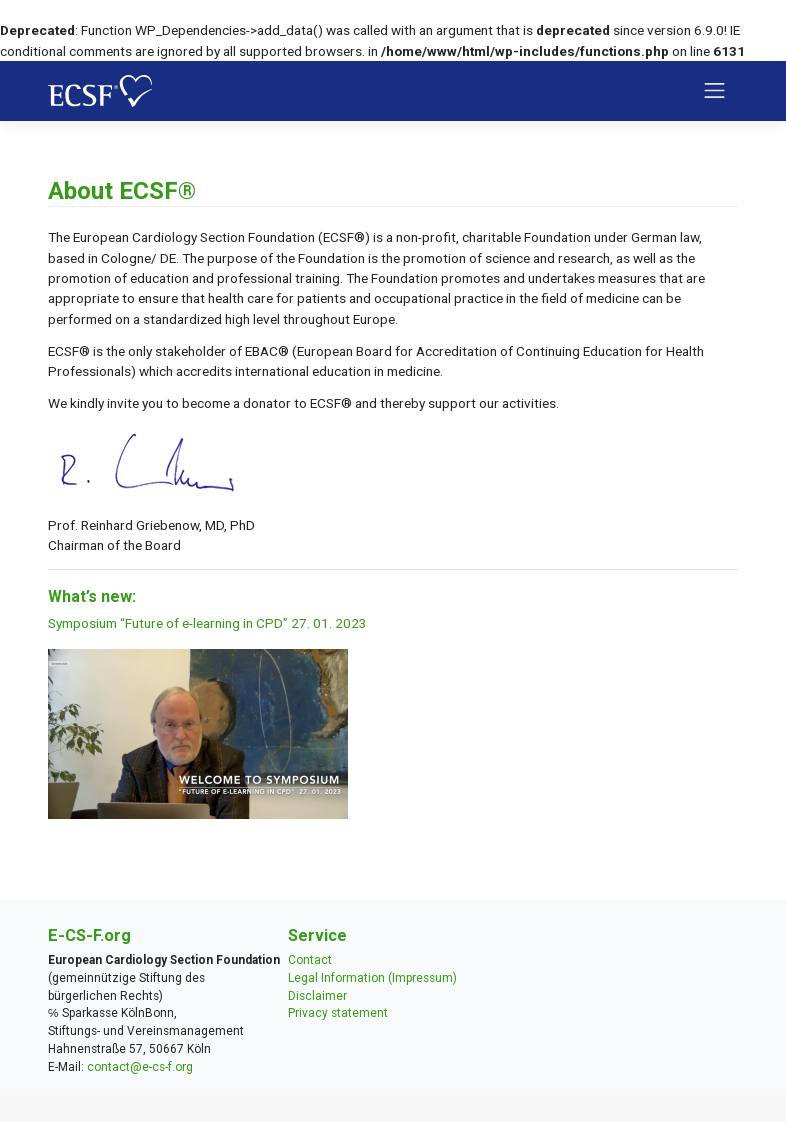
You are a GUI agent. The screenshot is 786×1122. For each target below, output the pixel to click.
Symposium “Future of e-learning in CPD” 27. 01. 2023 (207, 623)
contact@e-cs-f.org (140, 1067)
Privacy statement (338, 1013)
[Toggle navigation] (715, 91)
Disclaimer (317, 996)
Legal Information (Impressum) (372, 978)
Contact (310, 960)
